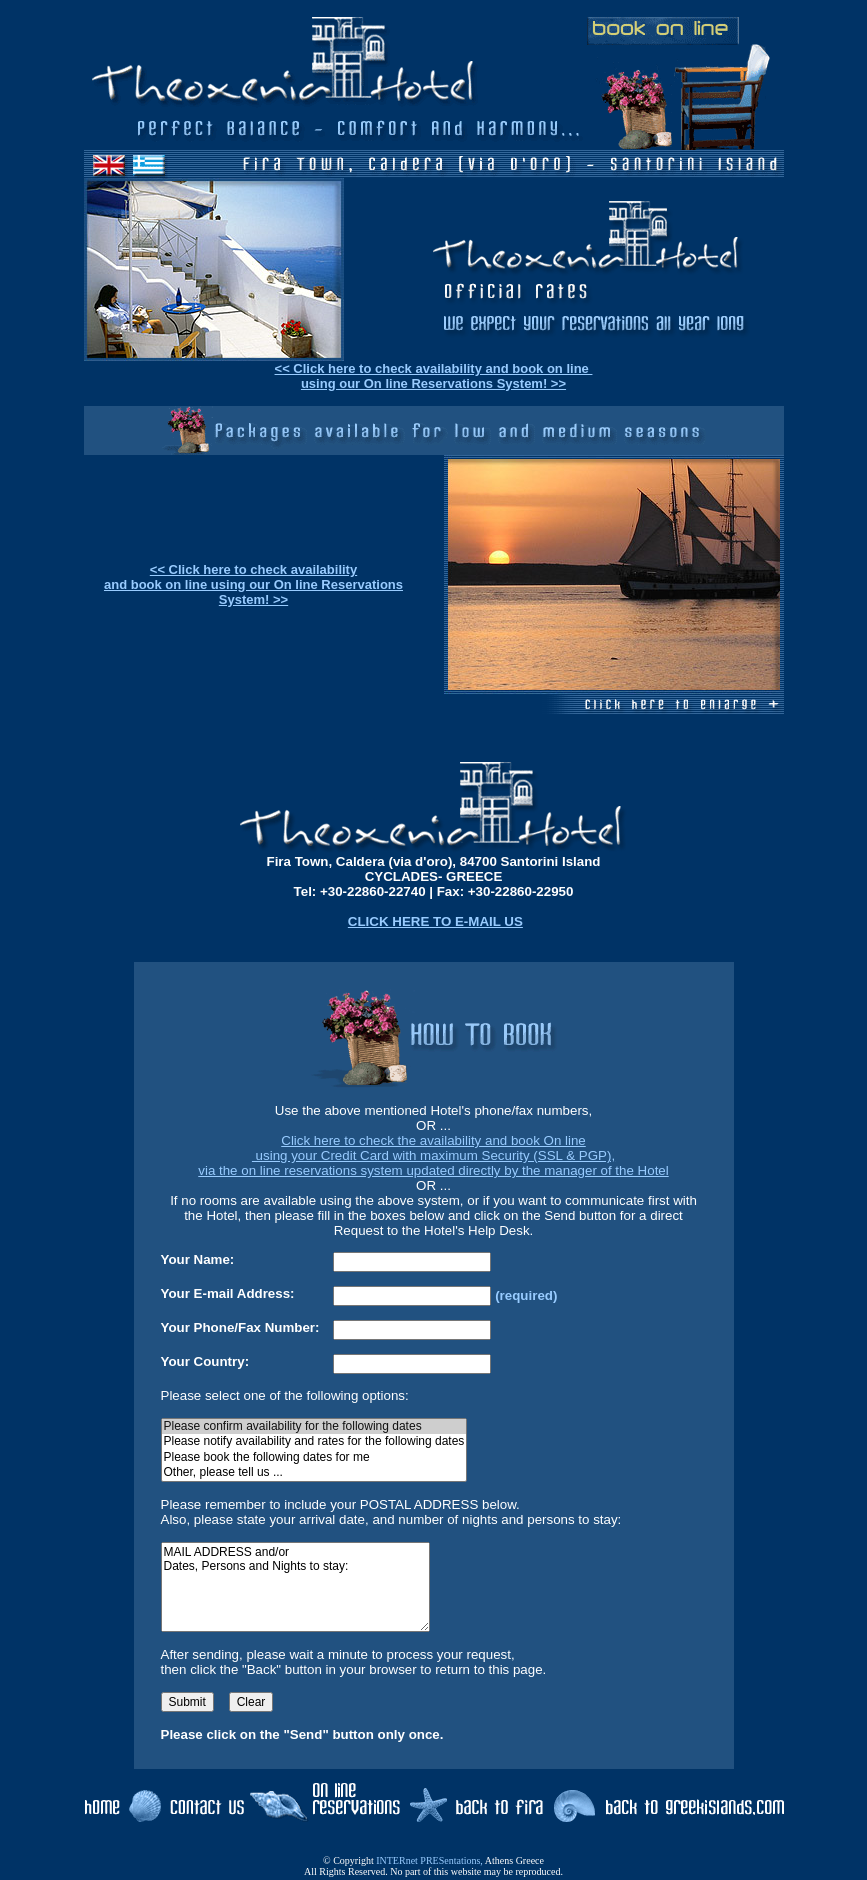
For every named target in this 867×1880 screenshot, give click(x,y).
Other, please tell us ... (314, 1472)
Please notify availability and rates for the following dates (314, 1441)
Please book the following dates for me (314, 1457)
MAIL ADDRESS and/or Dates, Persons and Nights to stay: (295, 1587)
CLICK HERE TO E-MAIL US (435, 921)
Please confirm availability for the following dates (314, 1426)
